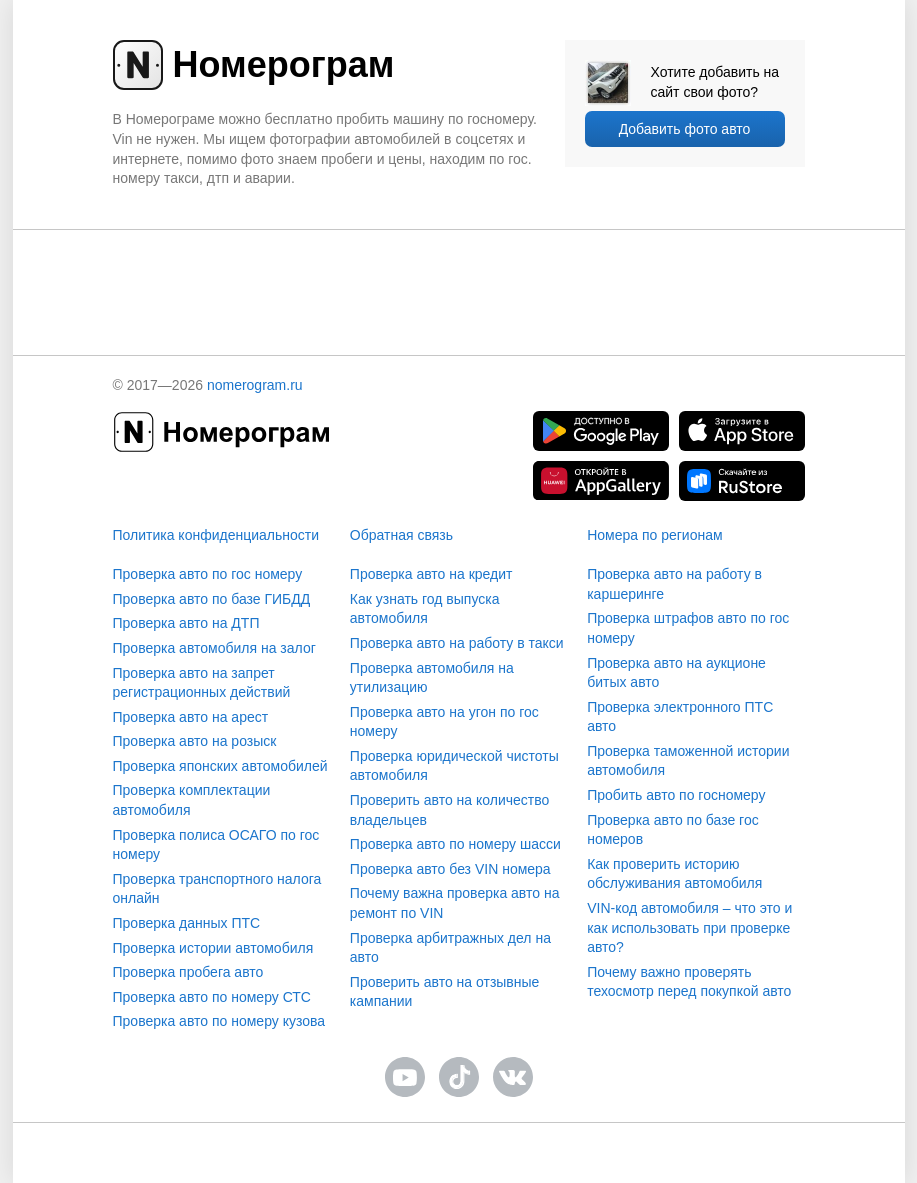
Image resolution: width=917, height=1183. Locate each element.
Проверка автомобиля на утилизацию (432, 678)
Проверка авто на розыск (195, 741)
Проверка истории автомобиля (213, 948)
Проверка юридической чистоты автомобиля (454, 766)
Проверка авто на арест (191, 717)
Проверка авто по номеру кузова (219, 1021)
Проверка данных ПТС (187, 923)
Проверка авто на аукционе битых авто (676, 673)
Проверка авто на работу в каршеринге (674, 584)
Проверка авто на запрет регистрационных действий (202, 683)
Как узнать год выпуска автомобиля (425, 609)
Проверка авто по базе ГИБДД (212, 599)
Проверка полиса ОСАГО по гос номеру (216, 845)
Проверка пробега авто (188, 972)
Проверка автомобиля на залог (214, 648)
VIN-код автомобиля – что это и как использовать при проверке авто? (689, 927)
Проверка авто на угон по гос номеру (444, 722)
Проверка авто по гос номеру (208, 574)
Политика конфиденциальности (216, 535)
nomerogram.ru (255, 385)
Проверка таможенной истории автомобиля (688, 761)
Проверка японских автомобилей (220, 766)
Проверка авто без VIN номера (450, 869)
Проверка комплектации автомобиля (192, 800)
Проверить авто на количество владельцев (449, 810)
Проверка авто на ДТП (186, 623)
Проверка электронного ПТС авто (680, 717)
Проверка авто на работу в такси (457, 643)
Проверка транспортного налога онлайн (217, 889)
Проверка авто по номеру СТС (212, 997)
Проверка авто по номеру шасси (455, 844)
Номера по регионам (654, 535)
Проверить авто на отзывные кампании (445, 992)
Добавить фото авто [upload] (685, 129)
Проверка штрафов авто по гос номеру (688, 628)
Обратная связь (401, 535)
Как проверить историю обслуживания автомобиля (674, 874)
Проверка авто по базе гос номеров (673, 830)
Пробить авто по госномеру (676, 795)
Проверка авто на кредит (431, 574)
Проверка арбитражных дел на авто (450, 948)
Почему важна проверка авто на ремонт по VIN (455, 903)
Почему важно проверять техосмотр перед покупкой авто (689, 982)
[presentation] (459, 269)
